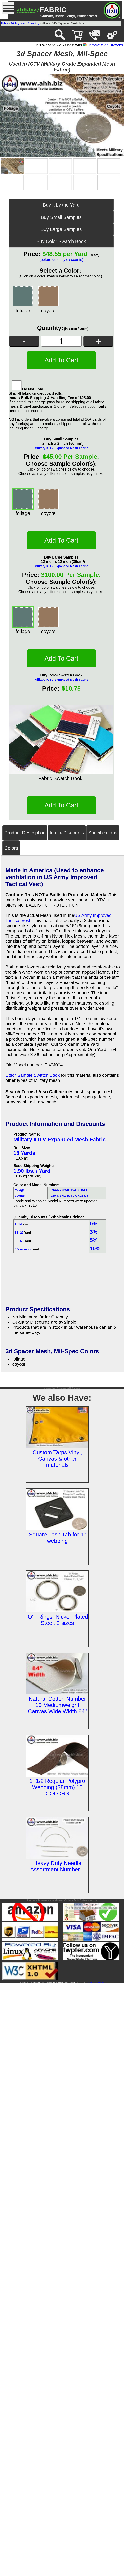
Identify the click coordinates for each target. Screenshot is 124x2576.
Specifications (102, 831)
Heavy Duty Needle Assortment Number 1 (57, 1864)
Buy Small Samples (61, 217)
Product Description (24, 831)
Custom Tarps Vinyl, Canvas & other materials (57, 1457)
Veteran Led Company (95, 1981)
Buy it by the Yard (61, 205)
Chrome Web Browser (103, 46)
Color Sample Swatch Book (32, 1073)
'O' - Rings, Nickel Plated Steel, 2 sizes (57, 1618)
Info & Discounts (67, 831)
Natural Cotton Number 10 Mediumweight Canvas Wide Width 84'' (57, 1703)
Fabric (5, 23)
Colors (11, 846)
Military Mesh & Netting (25, 23)
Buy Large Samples (61, 229)
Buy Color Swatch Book (61, 241)
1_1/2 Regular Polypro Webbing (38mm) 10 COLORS (57, 1785)
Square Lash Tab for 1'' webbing (57, 1536)
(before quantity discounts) (61, 260)
